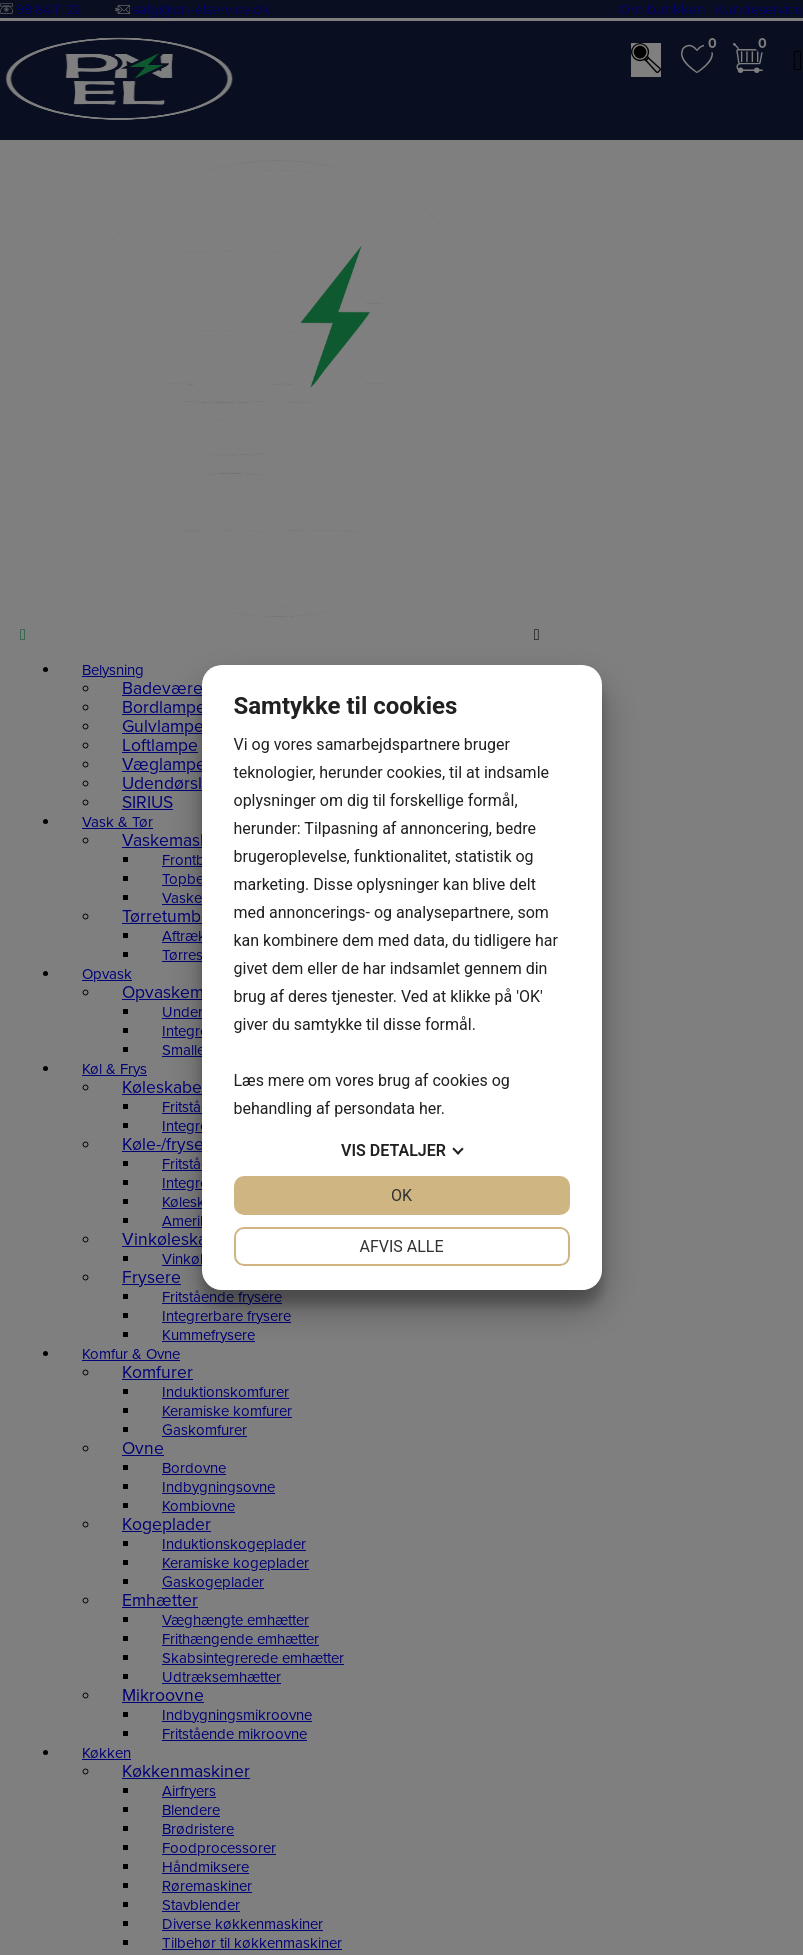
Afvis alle (401, 1246)
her (430, 1108)
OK (401, 1195)
